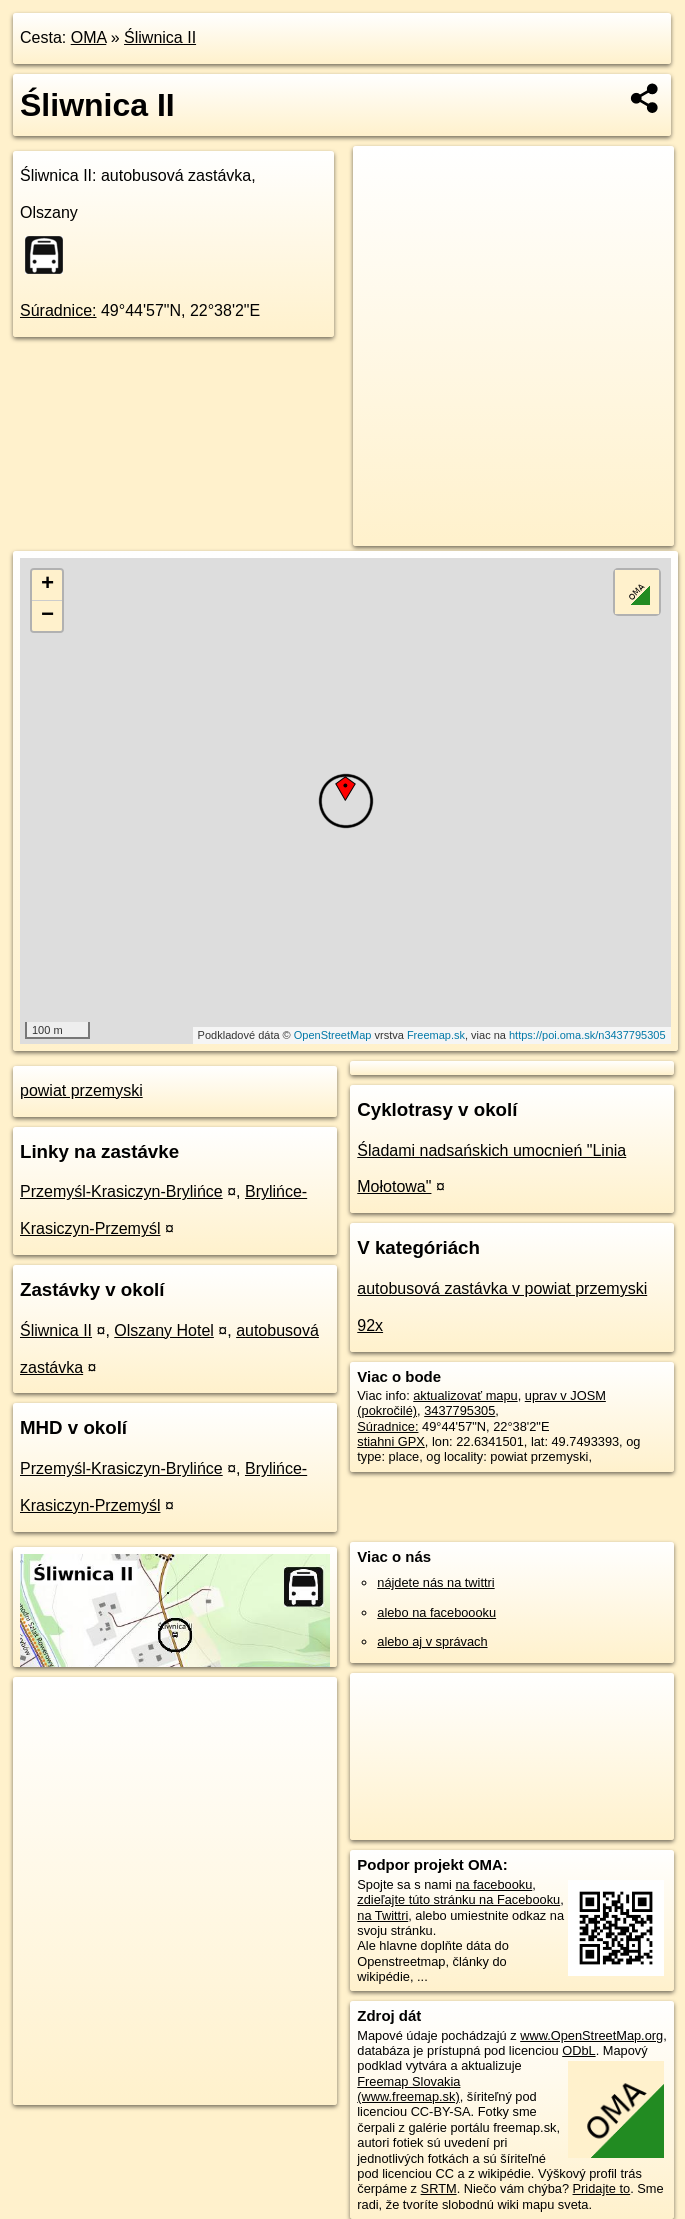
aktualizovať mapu (465, 1395)
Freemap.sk (436, 1035)
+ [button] (47, 585)
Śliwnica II (160, 37)
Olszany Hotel (164, 1330)
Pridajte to (602, 2188)
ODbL (578, 2050)
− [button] (47, 616)
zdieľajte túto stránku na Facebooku (458, 1899)
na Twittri (382, 1915)
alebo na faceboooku (436, 1612)
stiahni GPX (391, 1441)
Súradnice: (58, 310)
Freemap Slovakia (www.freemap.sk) (408, 2089)
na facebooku (493, 1884)
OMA (89, 37)
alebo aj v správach (432, 1641)
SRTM (439, 2188)
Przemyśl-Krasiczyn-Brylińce (121, 1191)
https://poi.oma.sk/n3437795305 (587, 1035)
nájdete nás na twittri (435, 1582)
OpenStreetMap (333, 1035)
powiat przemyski (81, 1090)
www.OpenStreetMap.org (591, 2035)
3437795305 (459, 1410)
